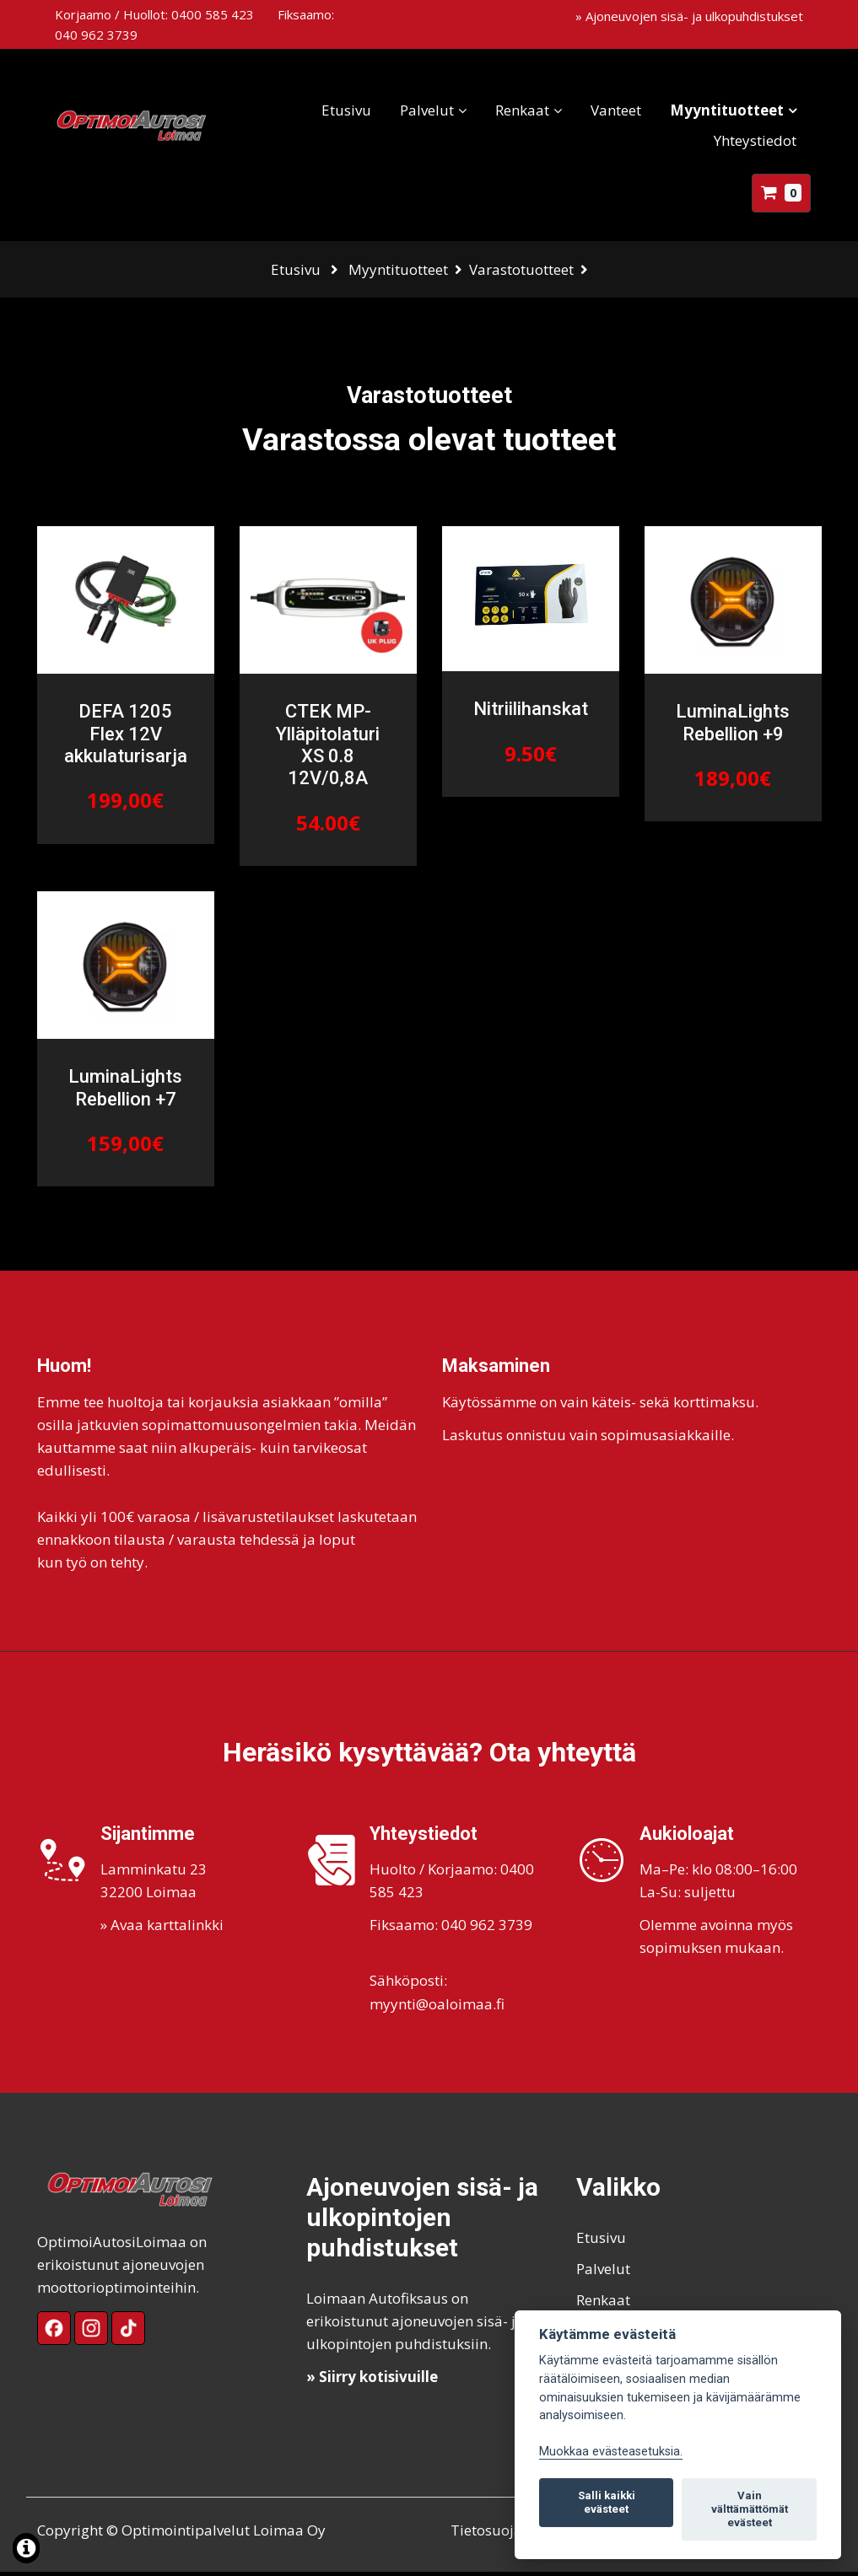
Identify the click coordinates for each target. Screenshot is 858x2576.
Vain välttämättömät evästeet (749, 2509)
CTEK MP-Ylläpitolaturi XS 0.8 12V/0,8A (328, 749)
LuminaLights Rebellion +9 (733, 727)
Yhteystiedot (747, 140)
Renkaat (515, 110)
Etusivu (339, 110)
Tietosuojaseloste (510, 2534)
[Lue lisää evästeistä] (26, 2550)
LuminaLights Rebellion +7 (125, 1092)
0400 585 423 (212, 14)
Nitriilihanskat (530, 713)
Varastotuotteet (521, 269)
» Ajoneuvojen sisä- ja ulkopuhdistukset (689, 16)
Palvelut (419, 110)
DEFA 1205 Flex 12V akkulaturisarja (125, 739)
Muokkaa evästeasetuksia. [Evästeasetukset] (611, 2451)
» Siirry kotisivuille (372, 2381)
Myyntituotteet (719, 110)
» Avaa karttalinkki (162, 1929)
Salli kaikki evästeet (606, 2502)
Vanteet (608, 110)
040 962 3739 (96, 34)
